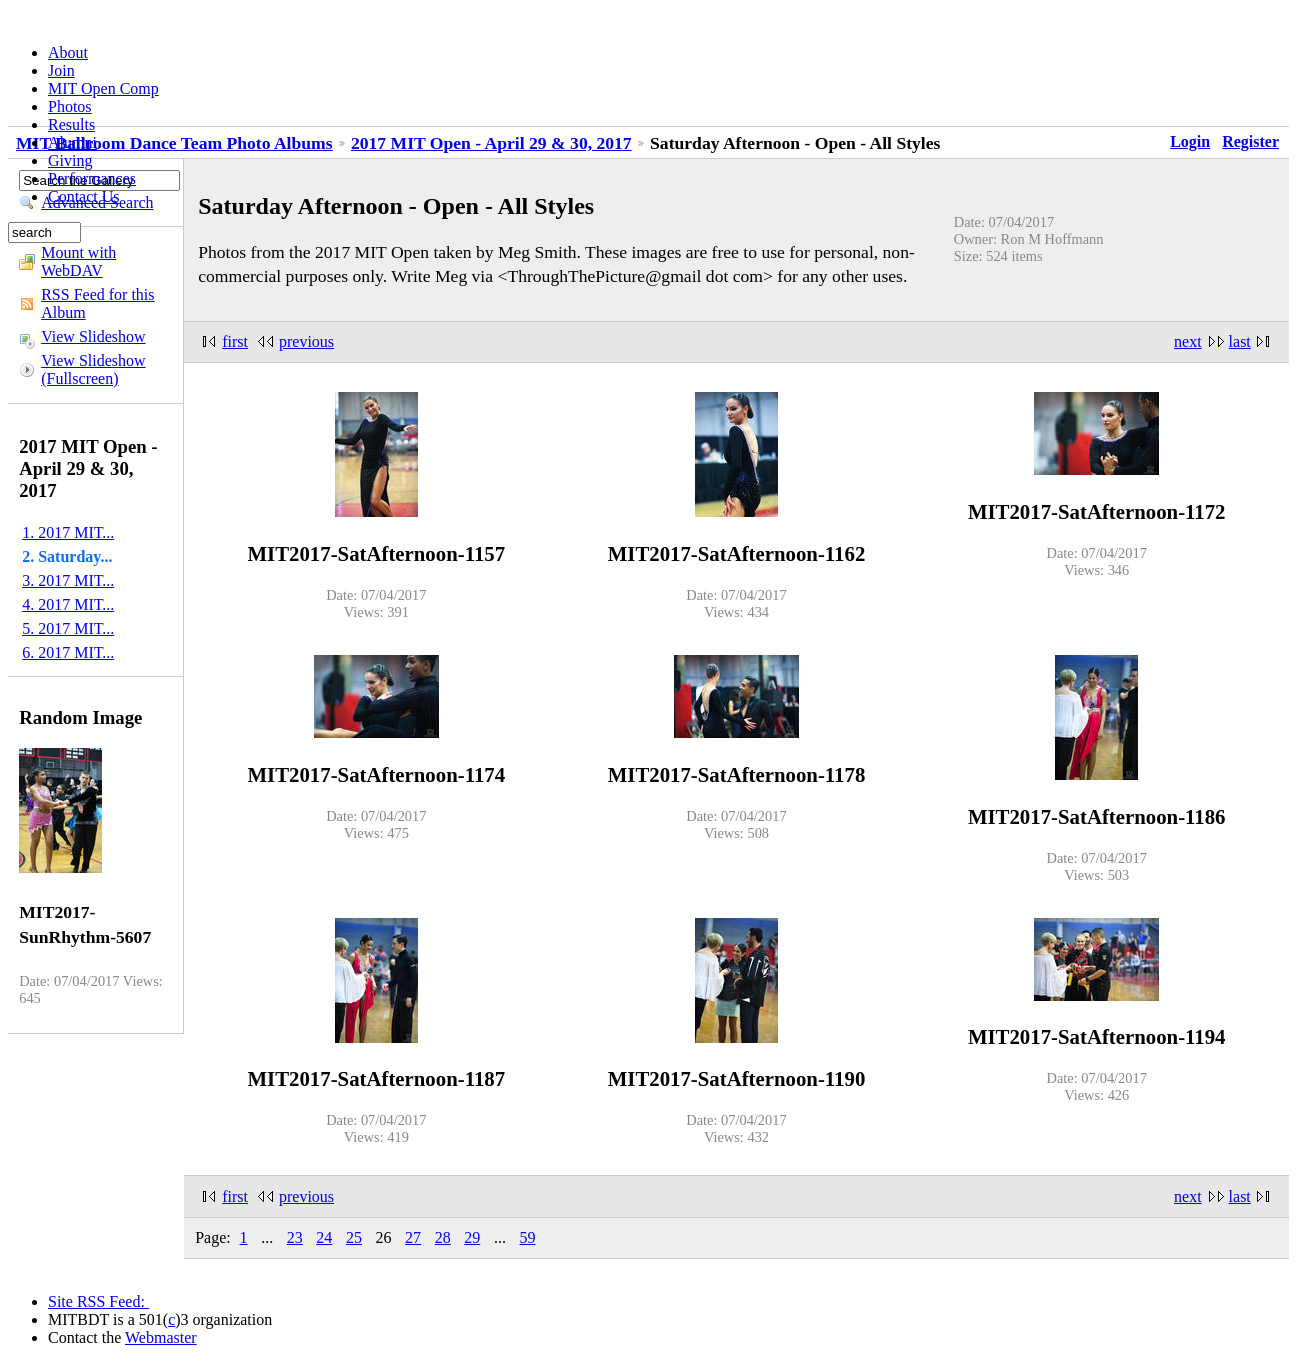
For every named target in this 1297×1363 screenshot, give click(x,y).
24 (324, 1237)
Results (71, 124)
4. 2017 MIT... (68, 604)
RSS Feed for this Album (97, 303)
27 (413, 1237)
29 (472, 1237)
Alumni (72, 142)
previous (306, 341)
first (235, 341)
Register (1250, 141)
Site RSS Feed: (98, 1301)
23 (295, 1237)
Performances (92, 178)
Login (1190, 141)
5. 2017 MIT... (68, 628)
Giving (70, 160)
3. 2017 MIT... (68, 580)
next (1188, 341)
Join (61, 70)
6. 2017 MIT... (68, 652)
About (68, 52)
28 (443, 1237)
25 (354, 1237)
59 (527, 1237)
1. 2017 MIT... (68, 532)
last (1240, 341)
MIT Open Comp (103, 88)
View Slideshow (93, 336)
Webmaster (161, 1337)
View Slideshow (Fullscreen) (93, 369)
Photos (70, 106)
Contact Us (84, 196)
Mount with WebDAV (78, 261)
